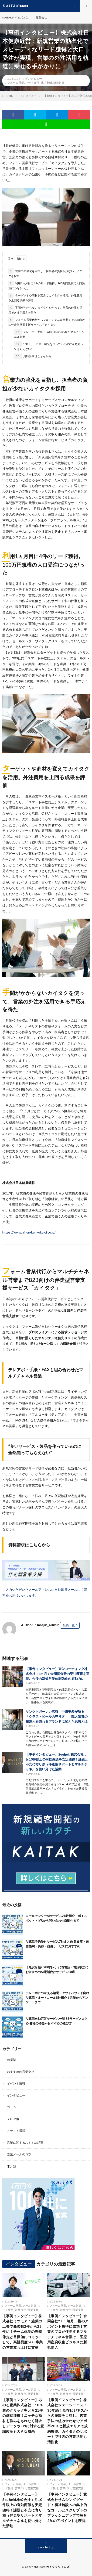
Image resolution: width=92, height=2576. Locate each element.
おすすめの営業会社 (20, 2072)
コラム (11, 2107)
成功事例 (46, 82)
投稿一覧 (69, 1625)
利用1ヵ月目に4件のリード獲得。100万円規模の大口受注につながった (46, 285)
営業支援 (33, 2310)
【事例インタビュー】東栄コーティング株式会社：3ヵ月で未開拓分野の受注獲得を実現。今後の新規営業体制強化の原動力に (57, 1674)
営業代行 (20, 2310)
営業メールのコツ (19, 2154)
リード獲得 (32, 82)
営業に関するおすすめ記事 (25, 2142)
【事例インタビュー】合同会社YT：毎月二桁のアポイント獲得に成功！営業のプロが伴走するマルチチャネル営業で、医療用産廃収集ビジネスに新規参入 (68, 2331)
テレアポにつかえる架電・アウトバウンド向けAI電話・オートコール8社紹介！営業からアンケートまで (57, 1997)
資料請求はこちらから (32, 356)
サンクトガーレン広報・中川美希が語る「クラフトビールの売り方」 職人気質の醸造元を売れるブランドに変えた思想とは (57, 1716)
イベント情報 (16, 2083)
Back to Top (46, 2547)
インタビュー (33, 78)
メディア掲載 (16, 2130)
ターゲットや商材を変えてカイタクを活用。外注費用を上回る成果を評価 (45, 297)
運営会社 (41, 17)
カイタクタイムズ (57, 2567)
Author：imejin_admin (40, 1625)
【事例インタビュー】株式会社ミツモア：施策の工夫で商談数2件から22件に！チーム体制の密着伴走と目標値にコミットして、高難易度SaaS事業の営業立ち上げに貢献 (22, 2331)
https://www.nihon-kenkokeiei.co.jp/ (28, 1232)
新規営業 (59, 82)
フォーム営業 (15, 82)
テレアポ (13, 2119)
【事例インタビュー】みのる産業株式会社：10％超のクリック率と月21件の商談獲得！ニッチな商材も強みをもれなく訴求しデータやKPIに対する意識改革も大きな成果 (23, 2415)
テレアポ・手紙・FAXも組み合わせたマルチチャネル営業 (49, 334)
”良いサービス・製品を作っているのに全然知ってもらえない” (48, 346)
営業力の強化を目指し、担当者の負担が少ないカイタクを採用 (45, 273)
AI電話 (11, 2060)
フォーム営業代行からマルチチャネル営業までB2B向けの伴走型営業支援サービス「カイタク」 (46, 321)
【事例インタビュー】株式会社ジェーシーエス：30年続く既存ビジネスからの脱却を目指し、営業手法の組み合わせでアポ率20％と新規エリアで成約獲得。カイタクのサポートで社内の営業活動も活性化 (67, 2421)
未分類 (11, 2166)
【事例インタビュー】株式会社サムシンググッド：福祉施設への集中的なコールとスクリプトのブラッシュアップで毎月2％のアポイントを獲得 (67, 2507)
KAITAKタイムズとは (15, 17)
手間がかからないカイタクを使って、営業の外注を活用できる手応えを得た (45, 309)
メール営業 (30, 2305)
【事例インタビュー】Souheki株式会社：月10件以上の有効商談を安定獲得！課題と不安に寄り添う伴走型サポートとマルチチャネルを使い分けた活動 (22, 2510)
